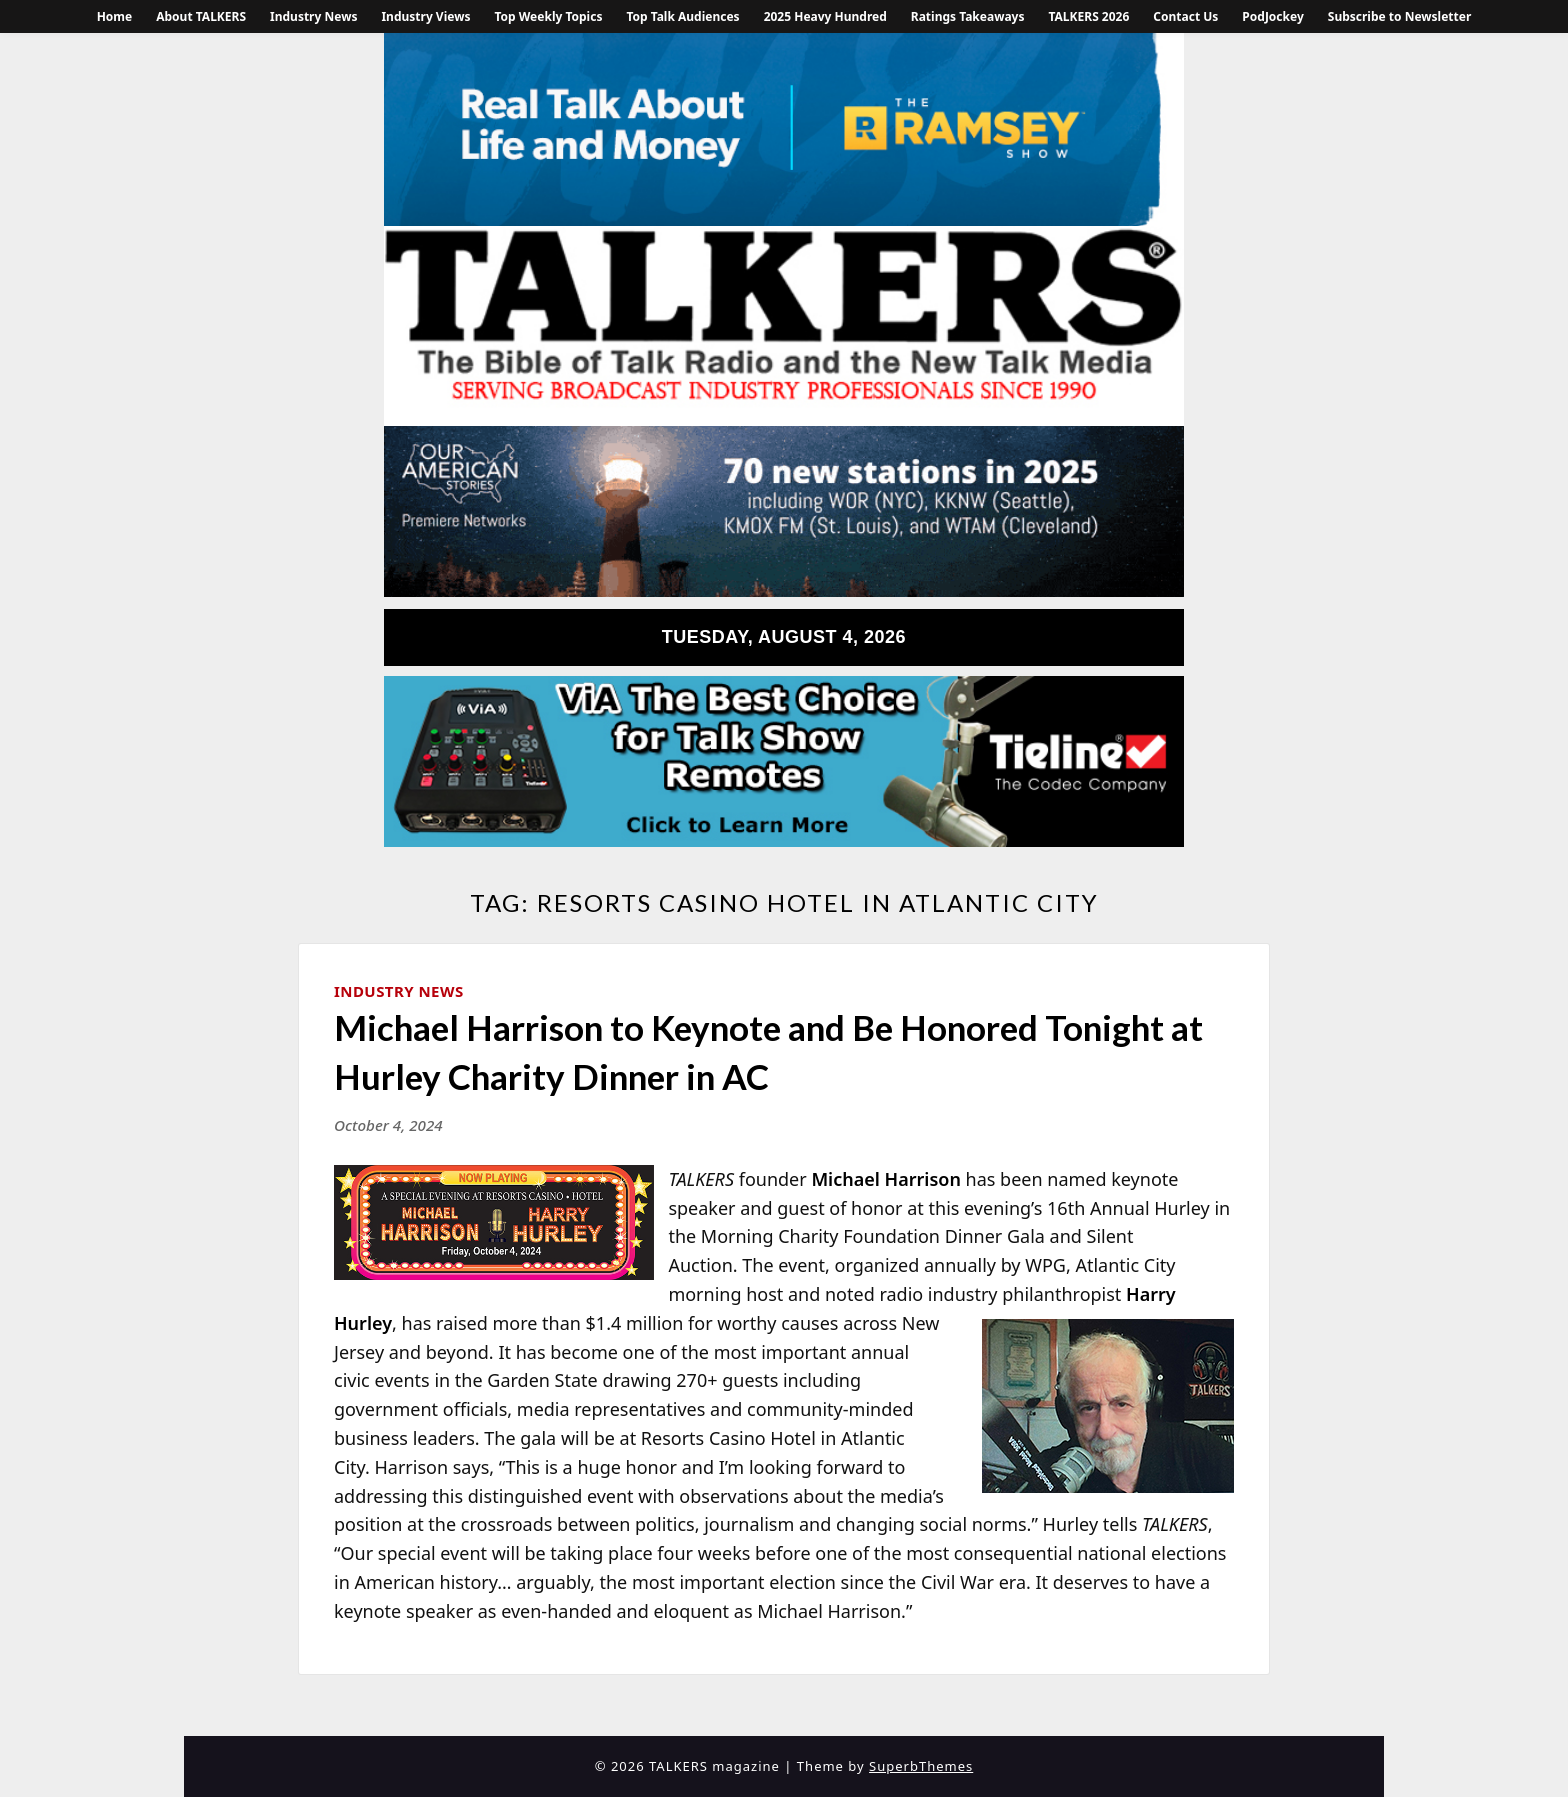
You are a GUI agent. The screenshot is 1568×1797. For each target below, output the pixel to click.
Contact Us (1185, 16)
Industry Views (425, 16)
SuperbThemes (921, 1766)
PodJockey (1272, 16)
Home (115, 16)
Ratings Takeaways (968, 16)
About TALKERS (201, 16)
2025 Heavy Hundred (825, 16)
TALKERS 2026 (1088, 16)
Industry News (313, 16)
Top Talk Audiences (682, 16)
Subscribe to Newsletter (1400, 16)
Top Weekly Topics (548, 16)
